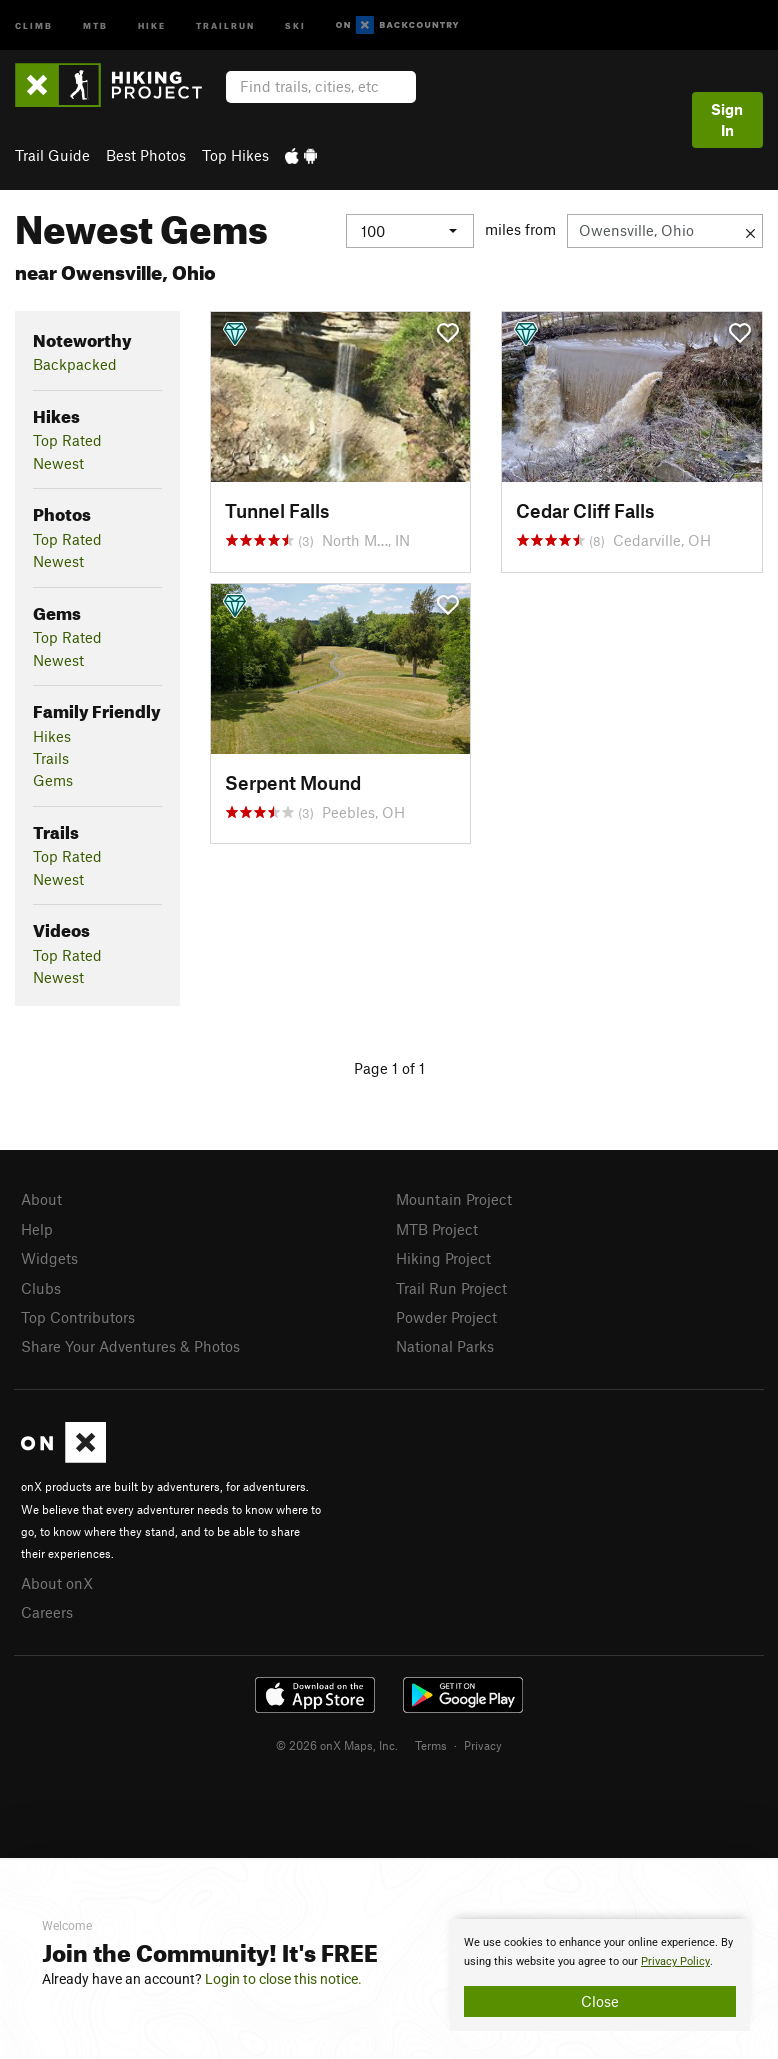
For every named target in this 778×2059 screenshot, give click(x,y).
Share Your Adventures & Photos (130, 1346)
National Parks (445, 1346)
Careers (47, 1612)
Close (600, 2001)
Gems (53, 780)
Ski (295, 24)
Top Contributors (78, 1317)
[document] (600, 1975)
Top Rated (67, 440)
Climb (34, 24)
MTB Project (437, 1229)
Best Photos (146, 155)
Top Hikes (235, 155)
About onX (57, 1583)
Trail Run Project (451, 1288)
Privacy (483, 1745)
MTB (95, 24)
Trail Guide (52, 155)
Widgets (49, 1258)
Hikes (52, 736)
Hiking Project (443, 1258)
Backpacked (75, 364)
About (41, 1199)
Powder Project (446, 1317)
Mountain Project (454, 1199)
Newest (58, 463)
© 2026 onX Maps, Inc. (337, 1745)
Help (37, 1229)
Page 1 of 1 (389, 1068)
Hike (152, 24)
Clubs (41, 1288)
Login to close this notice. (283, 1979)
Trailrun (225, 24)
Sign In (727, 119)
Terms (431, 1745)
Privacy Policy (675, 1961)
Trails (51, 758)
